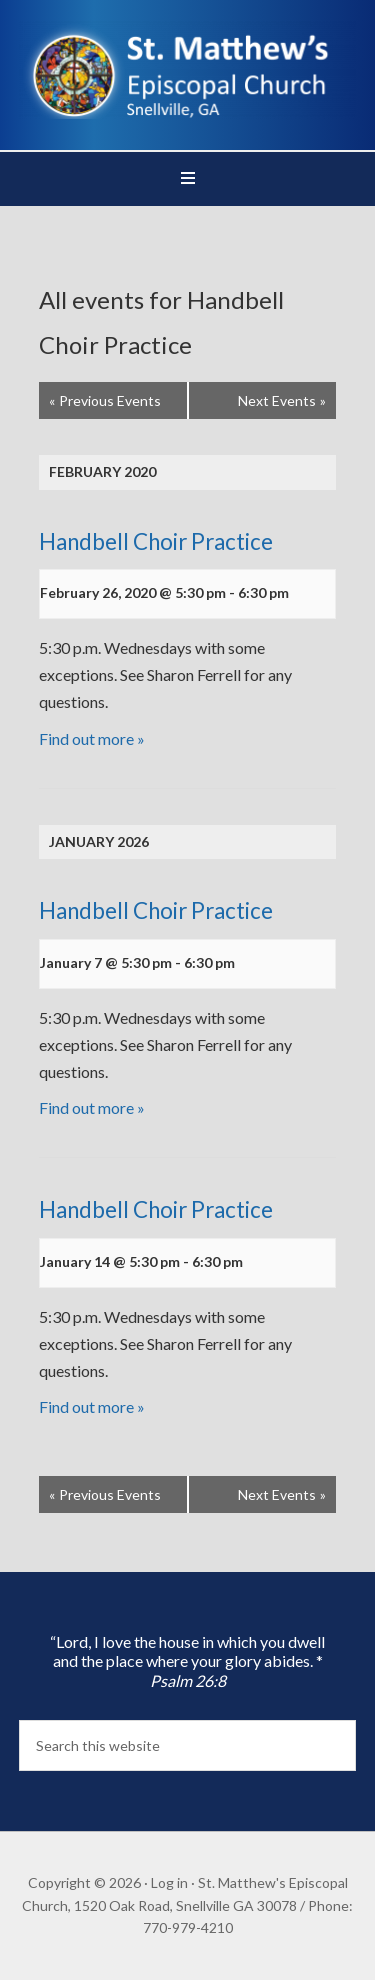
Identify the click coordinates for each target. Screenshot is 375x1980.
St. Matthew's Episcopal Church (188, 70)
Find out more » (92, 738)
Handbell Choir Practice (156, 541)
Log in (169, 1882)
